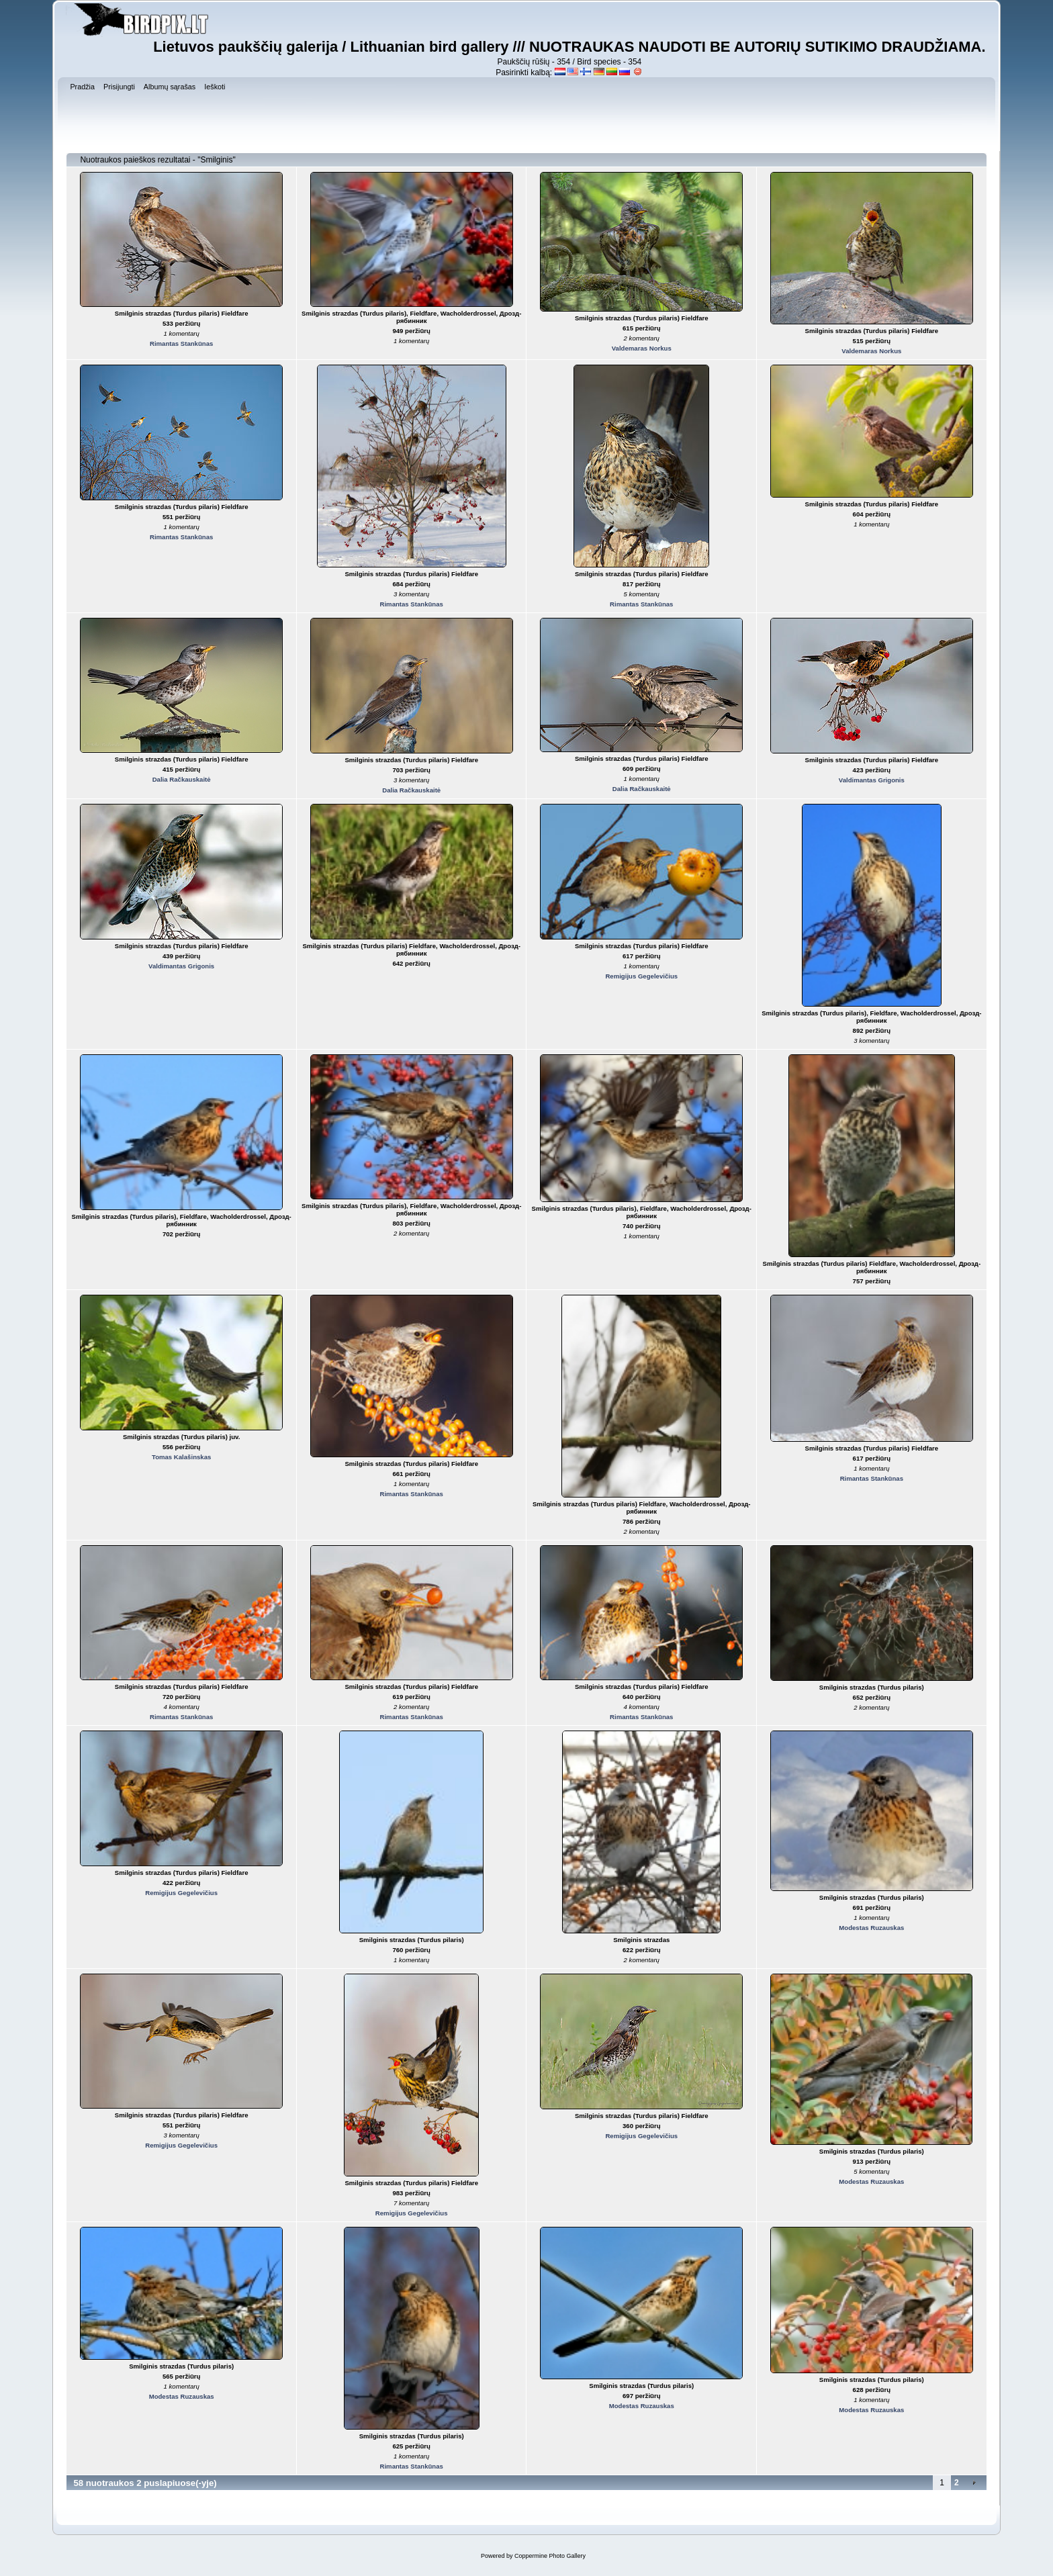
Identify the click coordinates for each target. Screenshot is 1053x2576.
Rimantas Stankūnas (181, 343)
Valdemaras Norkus (642, 348)
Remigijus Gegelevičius (641, 976)
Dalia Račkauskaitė (181, 779)
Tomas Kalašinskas (181, 1457)
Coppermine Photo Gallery (550, 2555)
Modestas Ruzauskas (871, 1927)
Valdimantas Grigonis (872, 780)
